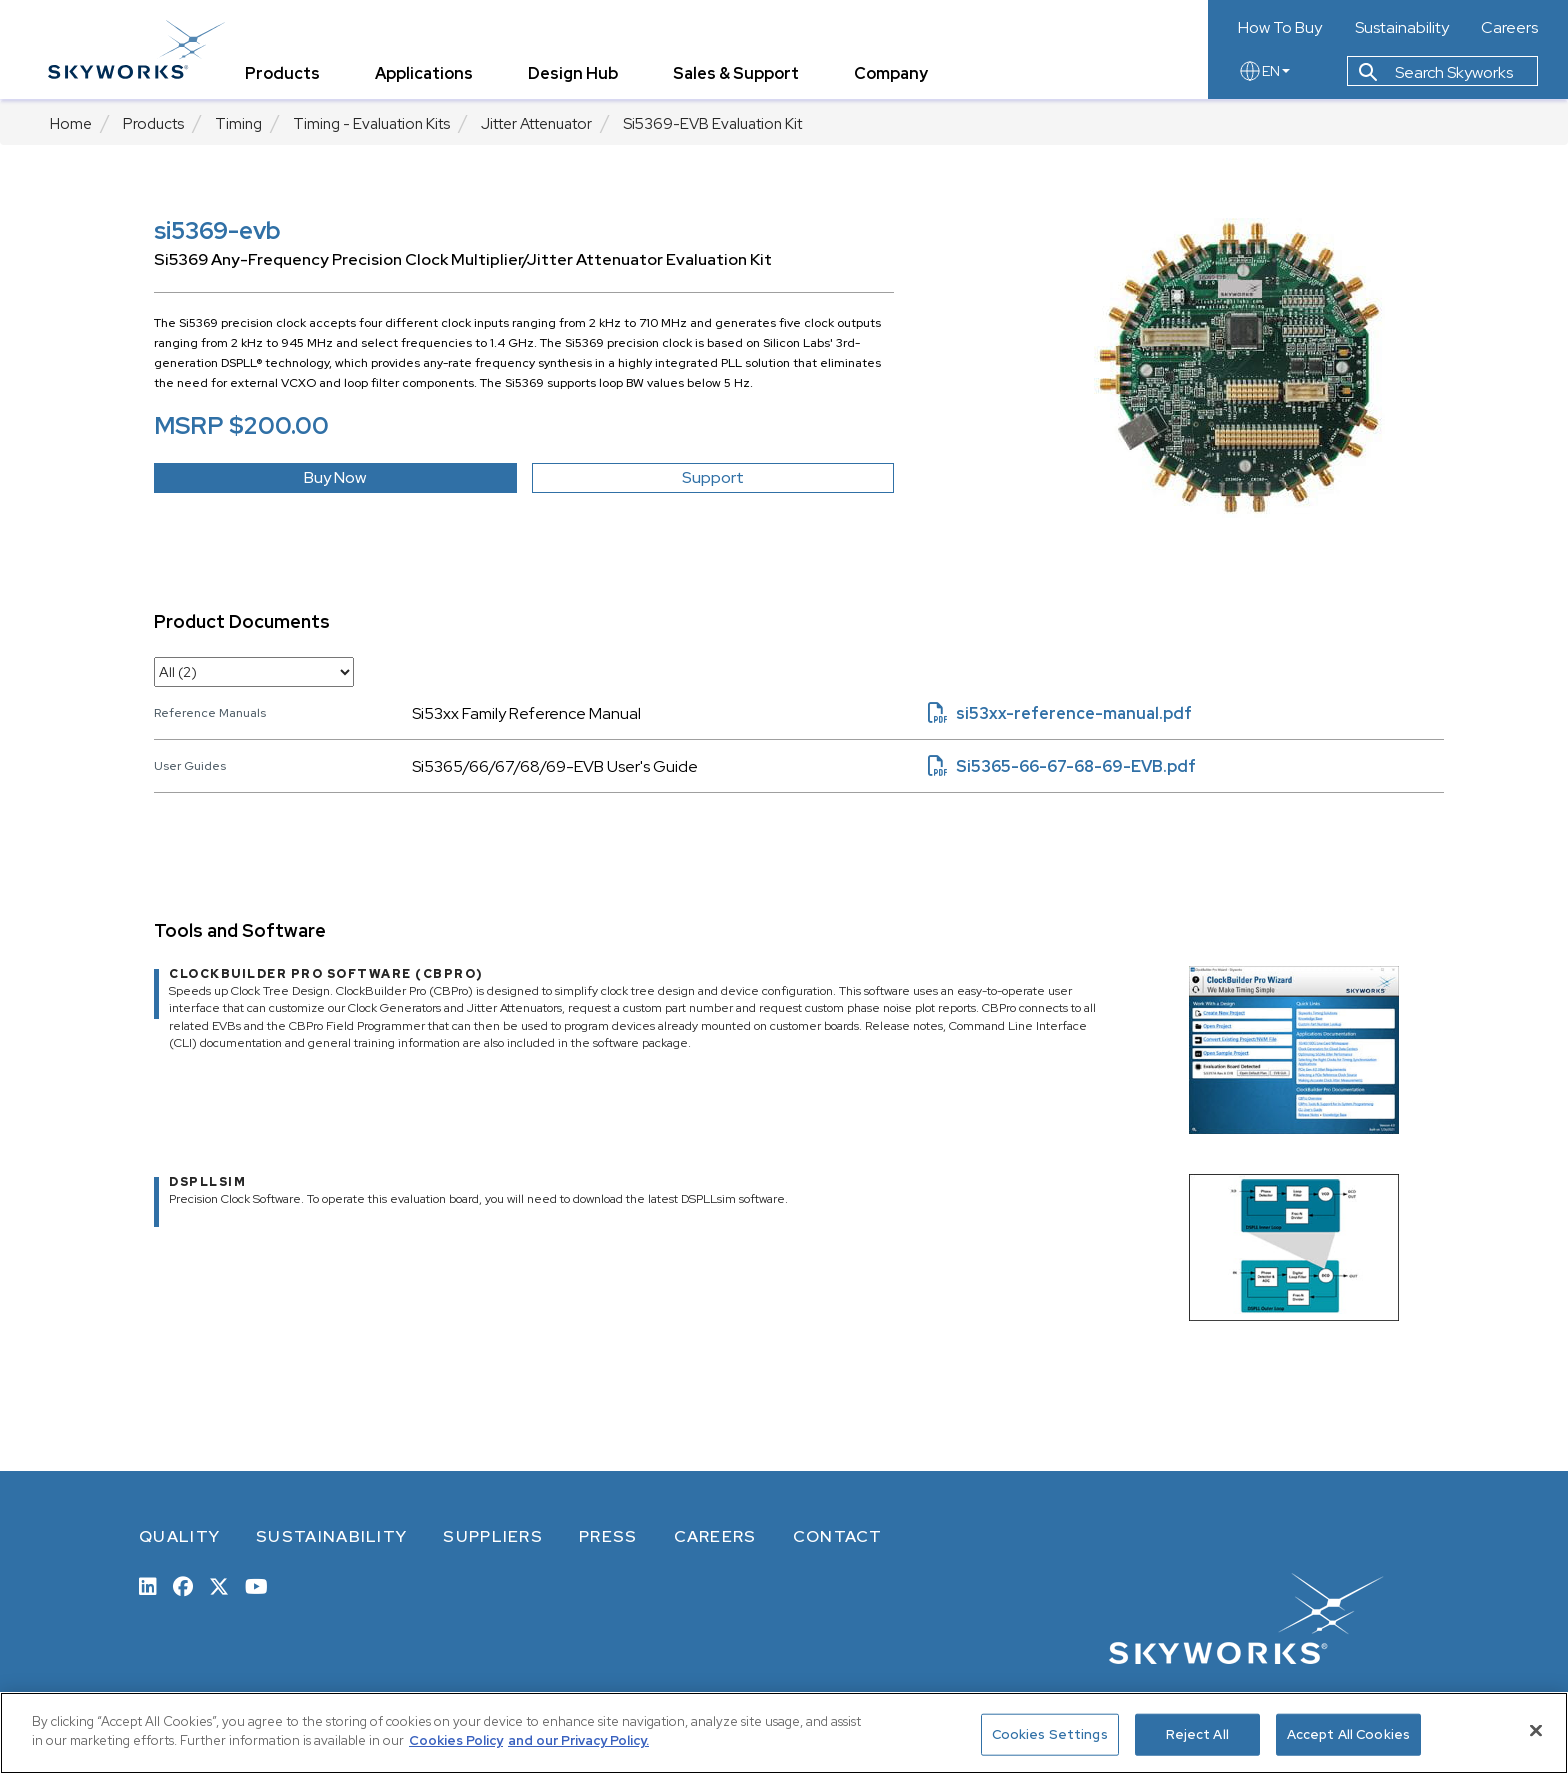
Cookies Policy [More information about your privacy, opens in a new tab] (456, 1740)
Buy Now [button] (335, 477)
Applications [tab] (426, 74)
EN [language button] (1264, 72)
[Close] (1536, 1730)
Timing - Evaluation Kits (371, 124)
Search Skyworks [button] (1436, 73)
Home (71, 124)
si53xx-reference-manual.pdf (1060, 713)
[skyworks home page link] (138, 49)
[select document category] (254, 672)
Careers (1509, 28)
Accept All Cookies (1348, 1734)
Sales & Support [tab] (738, 74)
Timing (238, 124)
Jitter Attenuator (536, 124)
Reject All (1197, 1734)
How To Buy (1280, 28)
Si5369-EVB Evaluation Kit (712, 124)
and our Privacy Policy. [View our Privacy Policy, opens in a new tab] (578, 1740)
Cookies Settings (1050, 1734)
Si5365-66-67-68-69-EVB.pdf (1062, 766)
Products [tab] (284, 74)
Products (153, 124)
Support (713, 477)
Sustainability (1402, 28)
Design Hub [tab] (575, 74)
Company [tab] (893, 74)
